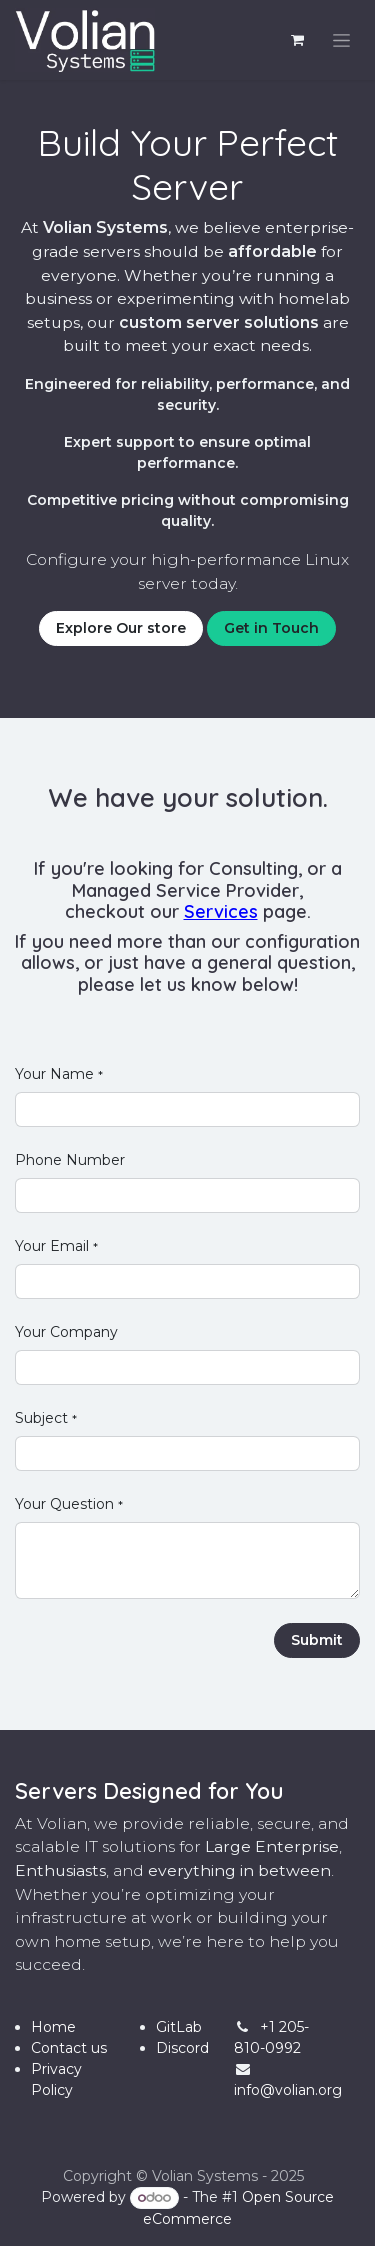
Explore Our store (121, 628)
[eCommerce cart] (297, 40)
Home (53, 2027)
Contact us (69, 2048)
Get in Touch (271, 628)
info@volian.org (288, 2090)
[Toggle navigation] (341, 40)
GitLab (179, 2027)
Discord (182, 2048)
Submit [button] (317, 1640)
